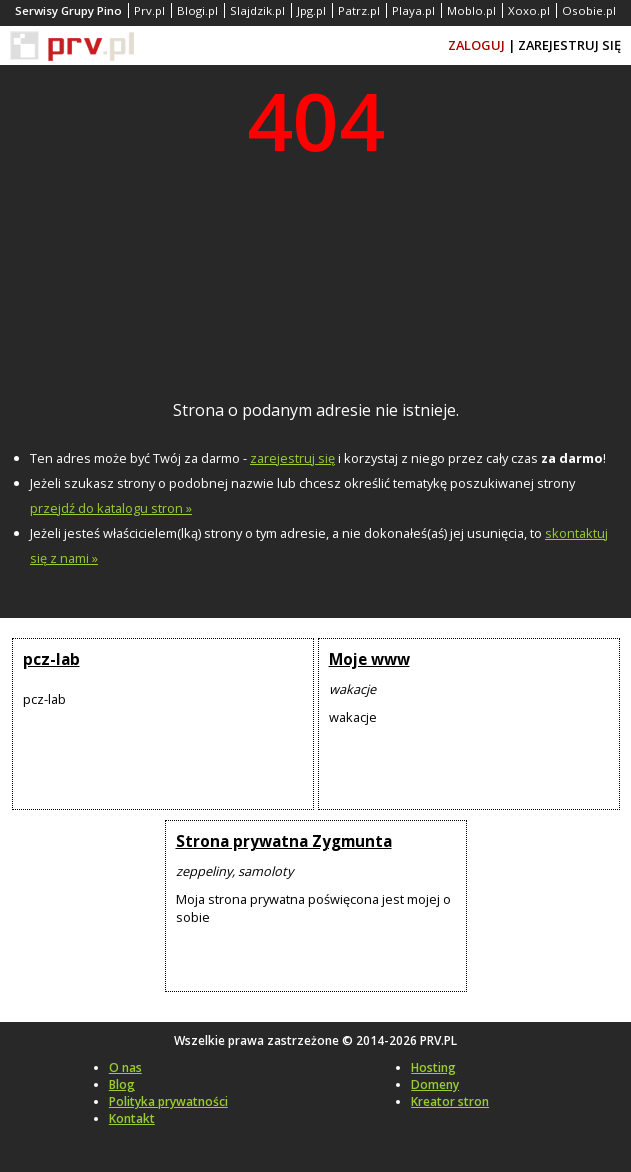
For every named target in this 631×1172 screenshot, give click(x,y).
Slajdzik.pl (257, 10)
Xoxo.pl (529, 10)
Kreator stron (450, 1101)
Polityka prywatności (168, 1101)
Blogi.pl (197, 10)
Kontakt (132, 1118)
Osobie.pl (589, 10)
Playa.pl (413, 10)
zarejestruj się (292, 458)
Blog (122, 1084)
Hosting (433, 1067)
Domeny (435, 1084)
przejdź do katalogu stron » (111, 508)
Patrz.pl (359, 10)
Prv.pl (149, 10)
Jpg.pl (311, 10)
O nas (125, 1067)
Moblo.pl (471, 10)
